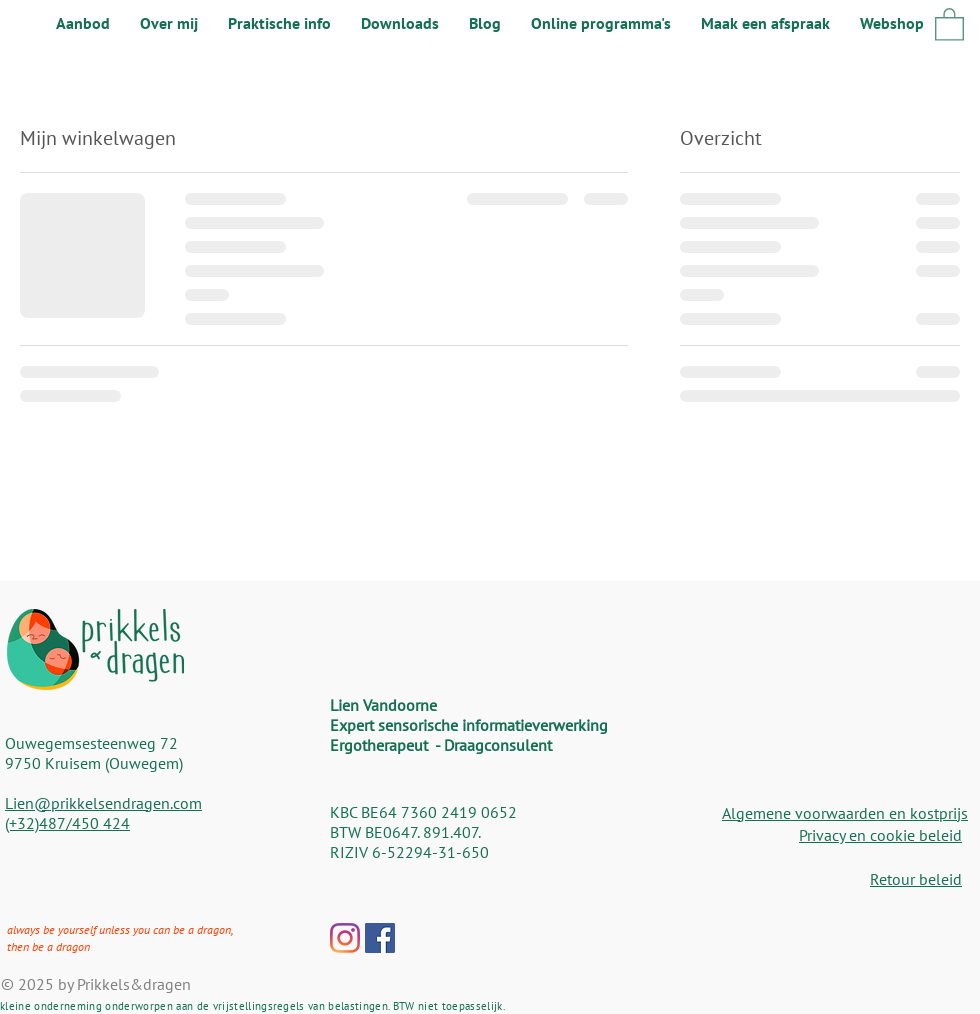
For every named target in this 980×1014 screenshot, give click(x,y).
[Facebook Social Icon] (380, 938)
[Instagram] (345, 938)
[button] (949, 23)
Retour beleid (916, 879)
